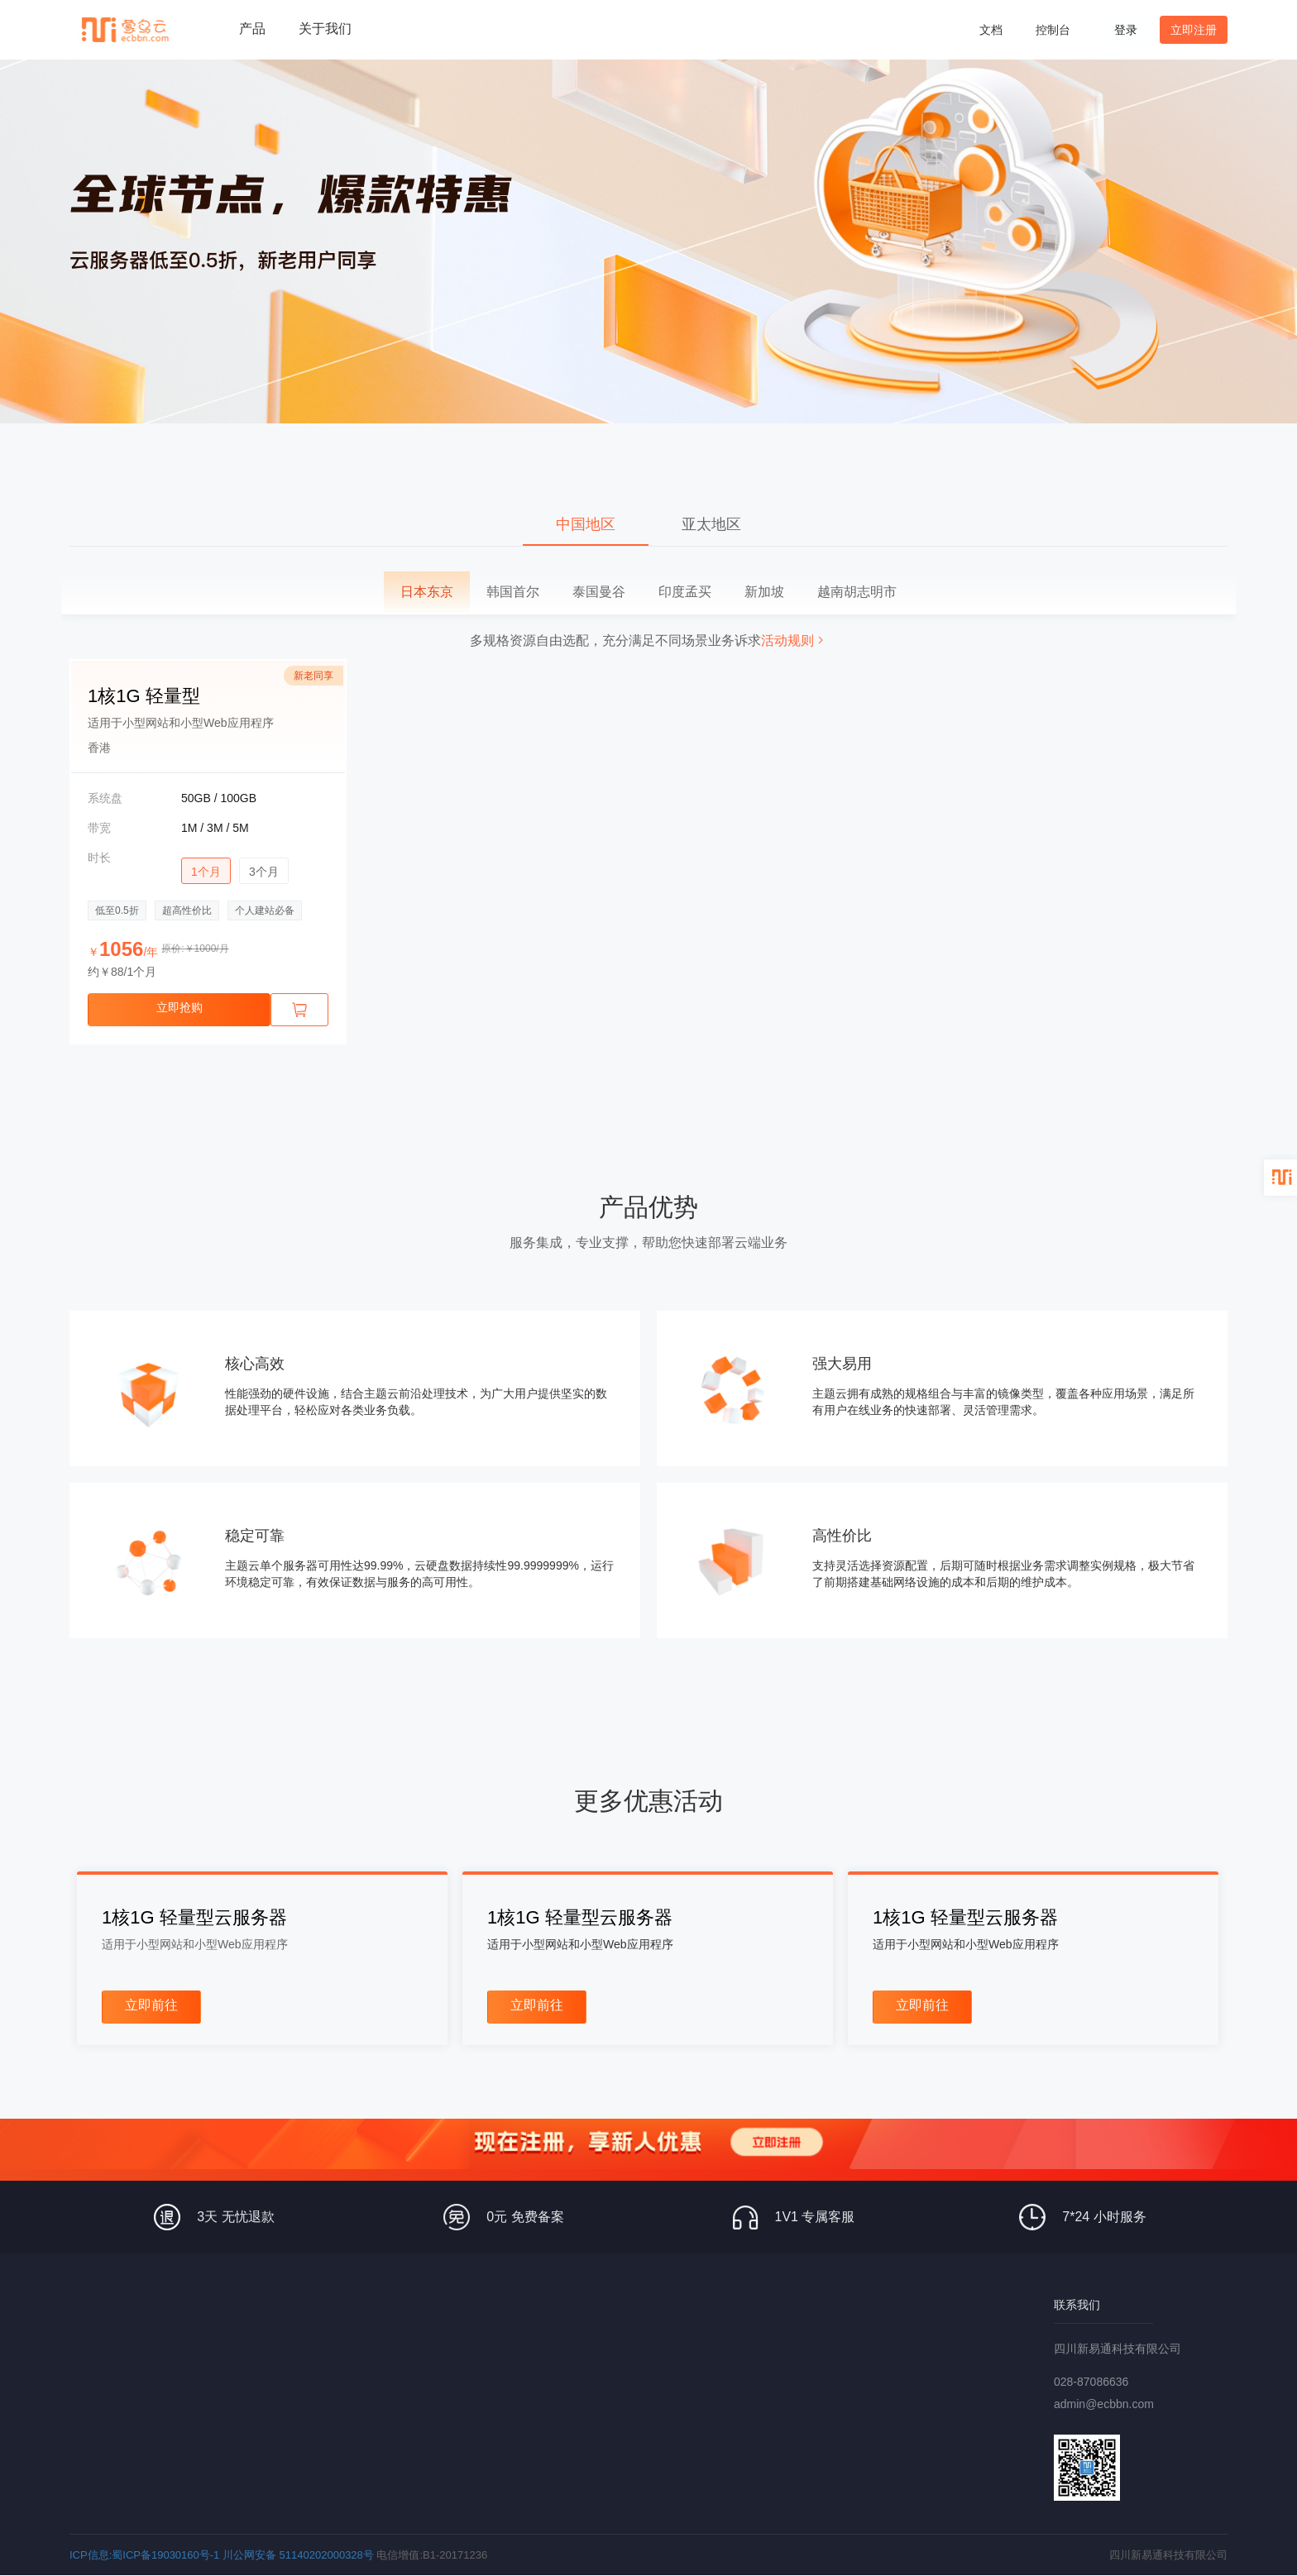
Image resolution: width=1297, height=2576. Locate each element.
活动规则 (794, 640)
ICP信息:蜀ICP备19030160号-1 (144, 2555)
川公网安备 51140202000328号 (298, 2555)
